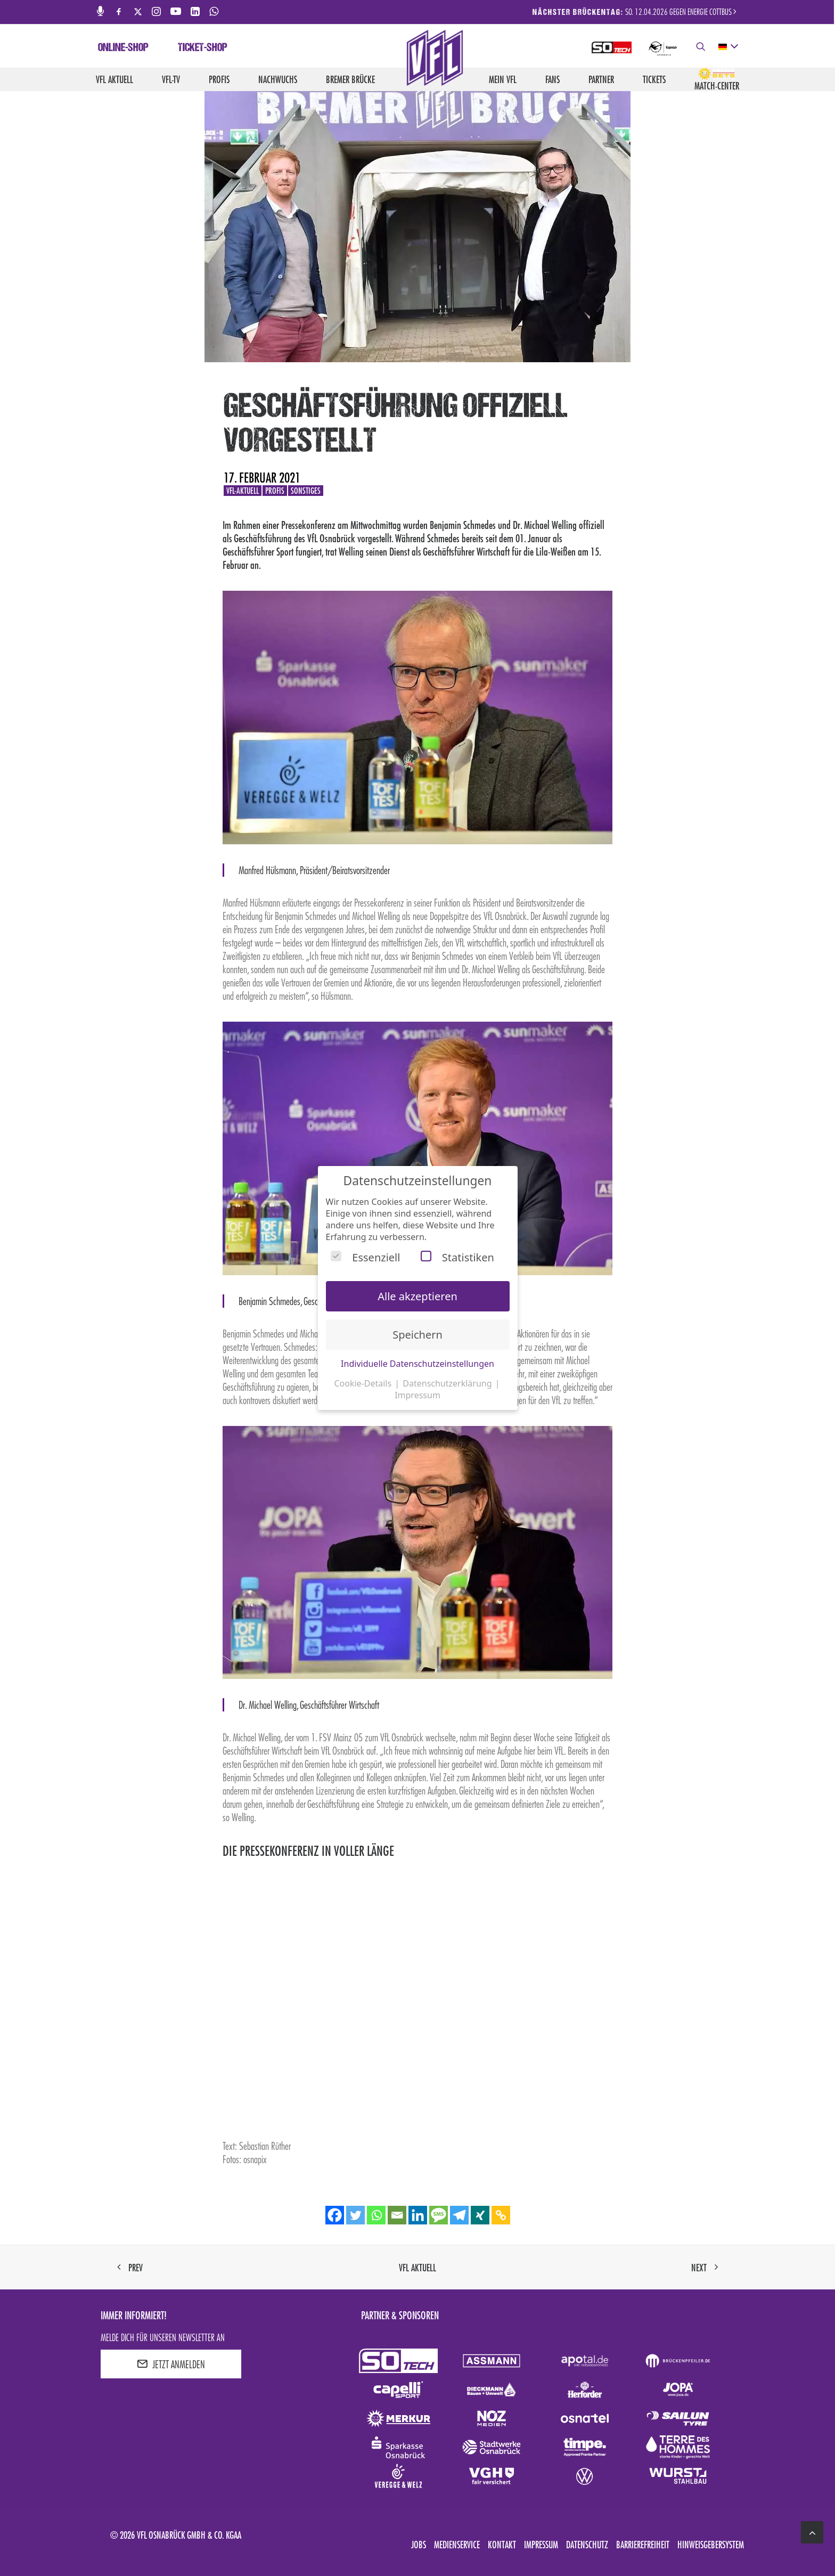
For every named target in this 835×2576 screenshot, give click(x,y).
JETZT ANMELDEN (171, 2364)
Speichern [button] (417, 1334)
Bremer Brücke (350, 79)
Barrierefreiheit (642, 2544)
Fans (552, 79)
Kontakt (502, 2544)
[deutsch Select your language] (727, 47)
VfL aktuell (114, 79)
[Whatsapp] (376, 2215)
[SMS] (438, 2215)
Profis (219, 79)
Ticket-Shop (202, 48)
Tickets (654, 79)
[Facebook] (334, 2215)
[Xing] (480, 2215)
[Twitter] (355, 2215)
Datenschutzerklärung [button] (448, 1383)
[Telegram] (459, 2215)
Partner (601, 79)
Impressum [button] (417, 1395)
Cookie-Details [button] (364, 1383)
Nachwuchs (277, 79)
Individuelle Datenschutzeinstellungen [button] (417, 1363)
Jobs (418, 2544)
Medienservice (457, 2544)
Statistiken (457, 1257)
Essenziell (365, 1257)
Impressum (541, 2544)
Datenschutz (587, 2544)
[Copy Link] (501, 2215)
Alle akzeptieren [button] (417, 1296)
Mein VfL (503, 79)
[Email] (397, 2215)
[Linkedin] (417, 2215)
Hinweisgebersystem (710, 2544)
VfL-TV (171, 79)
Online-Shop (123, 48)
